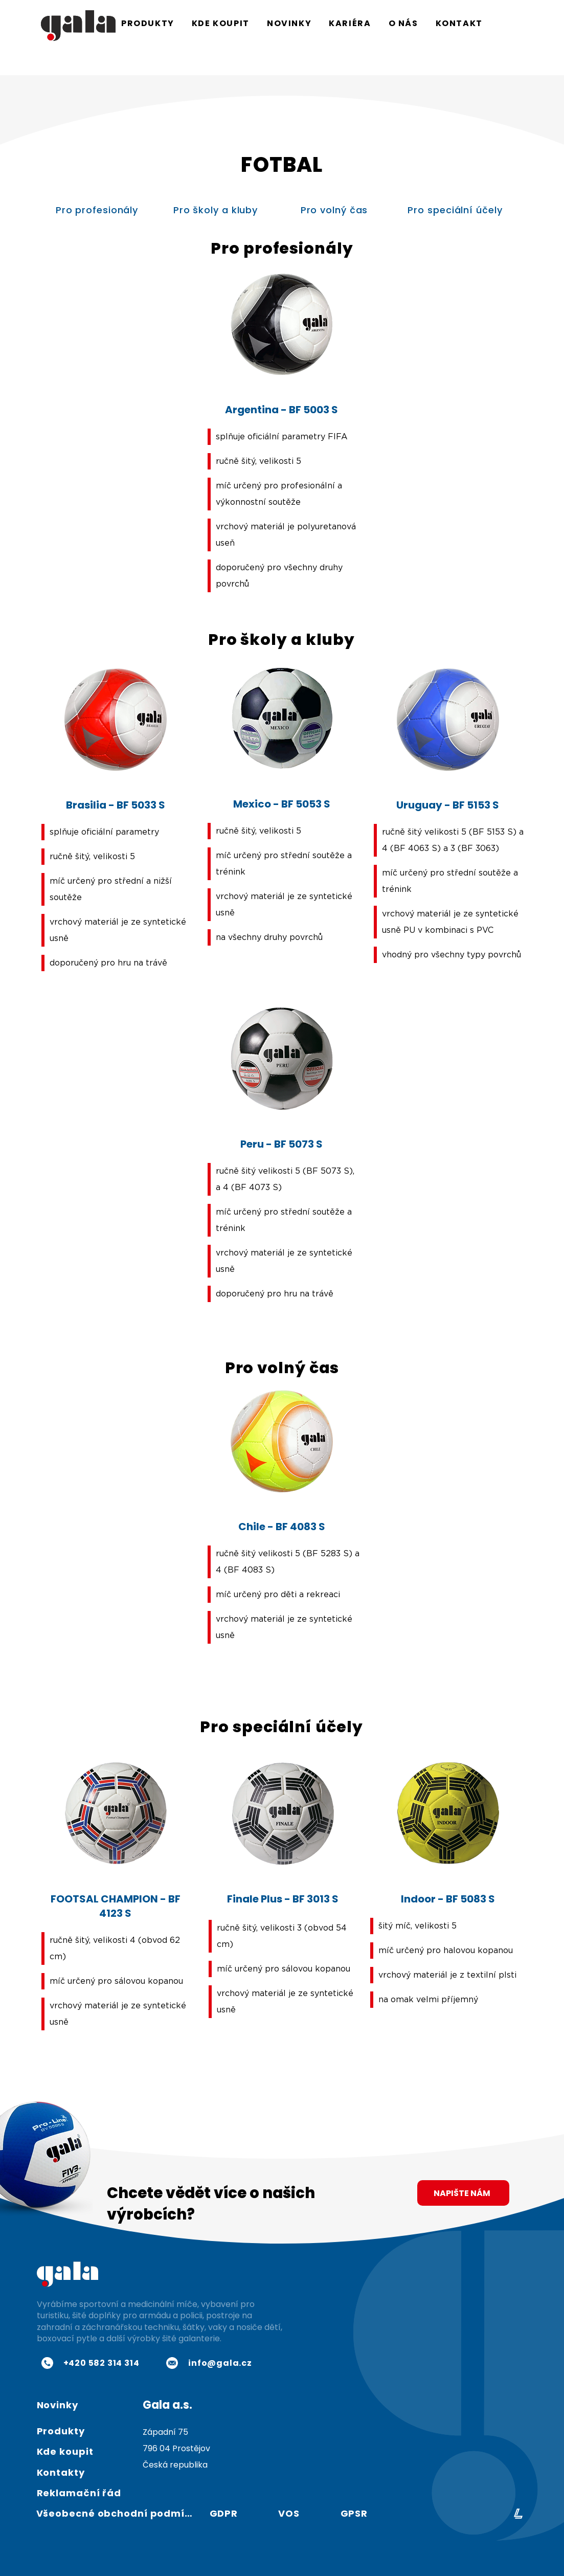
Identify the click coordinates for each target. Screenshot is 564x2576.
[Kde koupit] (72, 2451)
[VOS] (290, 2513)
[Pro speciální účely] (456, 209)
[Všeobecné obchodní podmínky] (118, 2513)
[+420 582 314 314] (90, 2363)
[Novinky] (72, 2405)
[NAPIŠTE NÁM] (463, 2193)
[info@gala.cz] (209, 2363)
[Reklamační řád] (121, 2493)
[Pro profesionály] (98, 209)
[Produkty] (72, 2431)
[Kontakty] (72, 2472)
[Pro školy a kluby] (216, 209)
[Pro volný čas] (335, 209)
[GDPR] (226, 2513)
